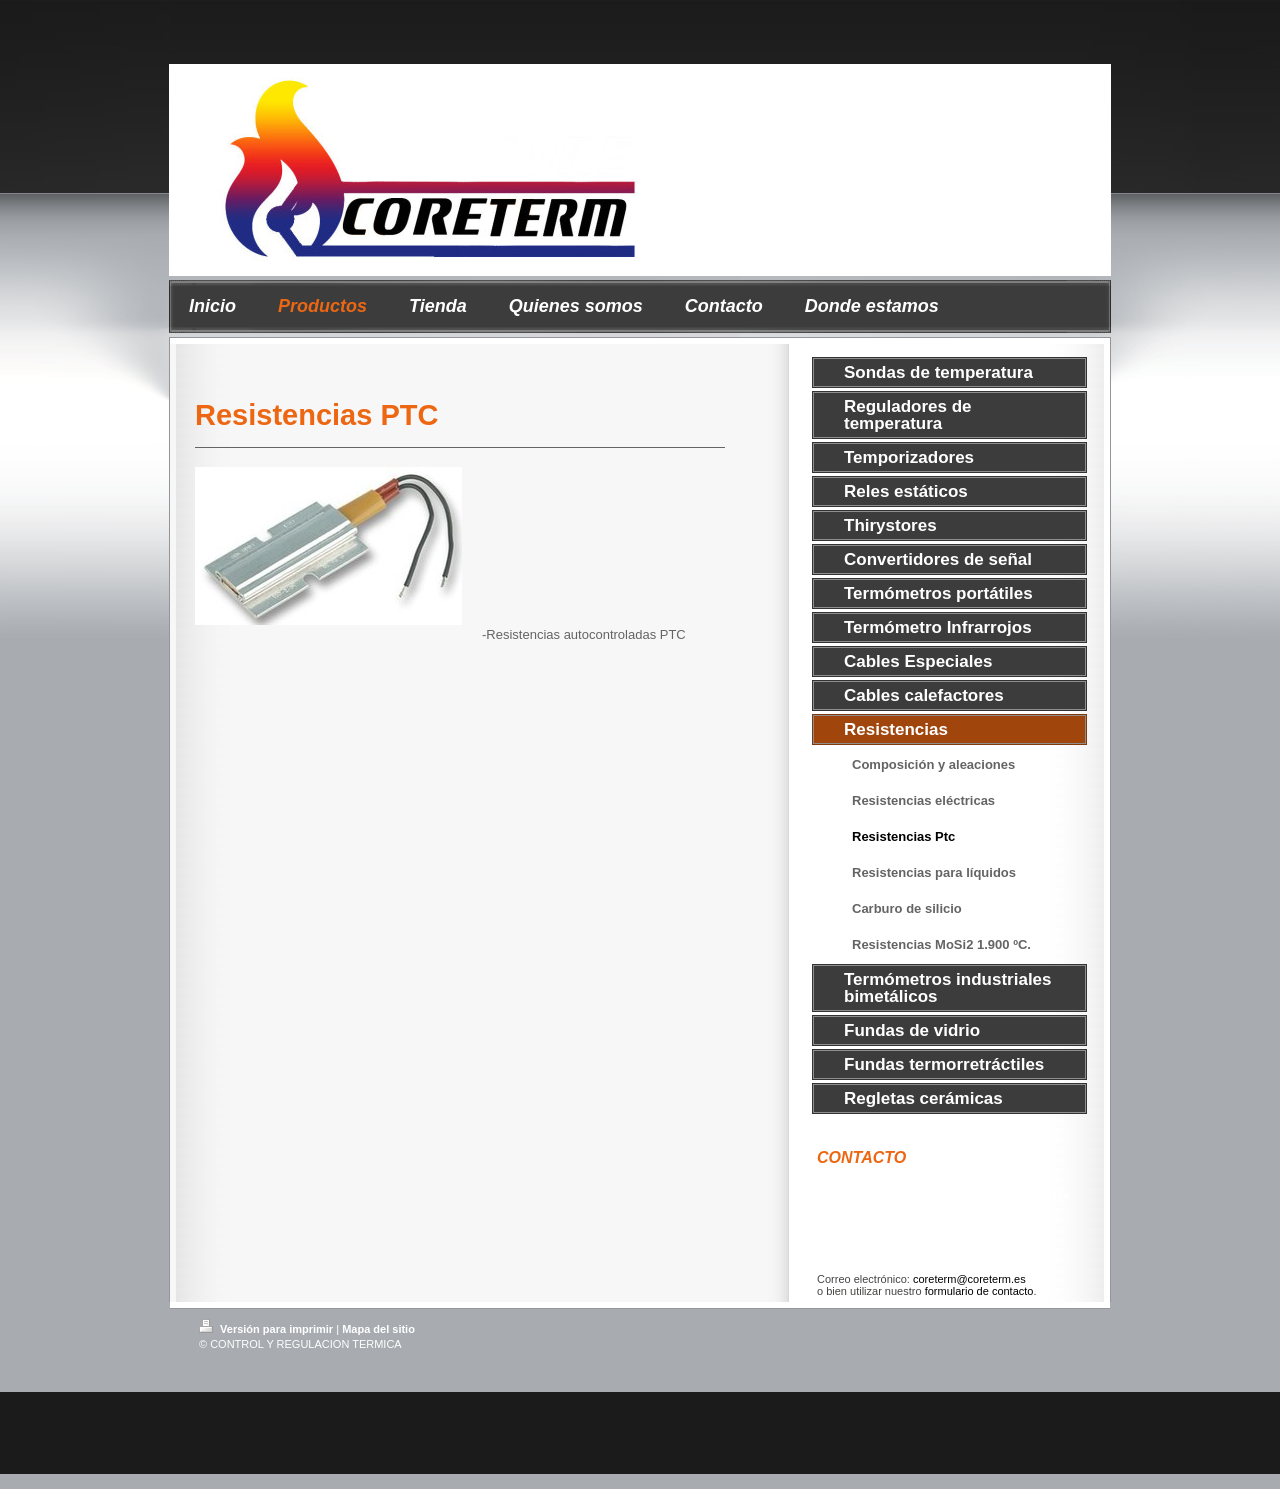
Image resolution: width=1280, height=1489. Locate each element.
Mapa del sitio (378, 1329)
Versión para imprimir (267, 1329)
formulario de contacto (979, 1291)
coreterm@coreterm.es (969, 1279)
